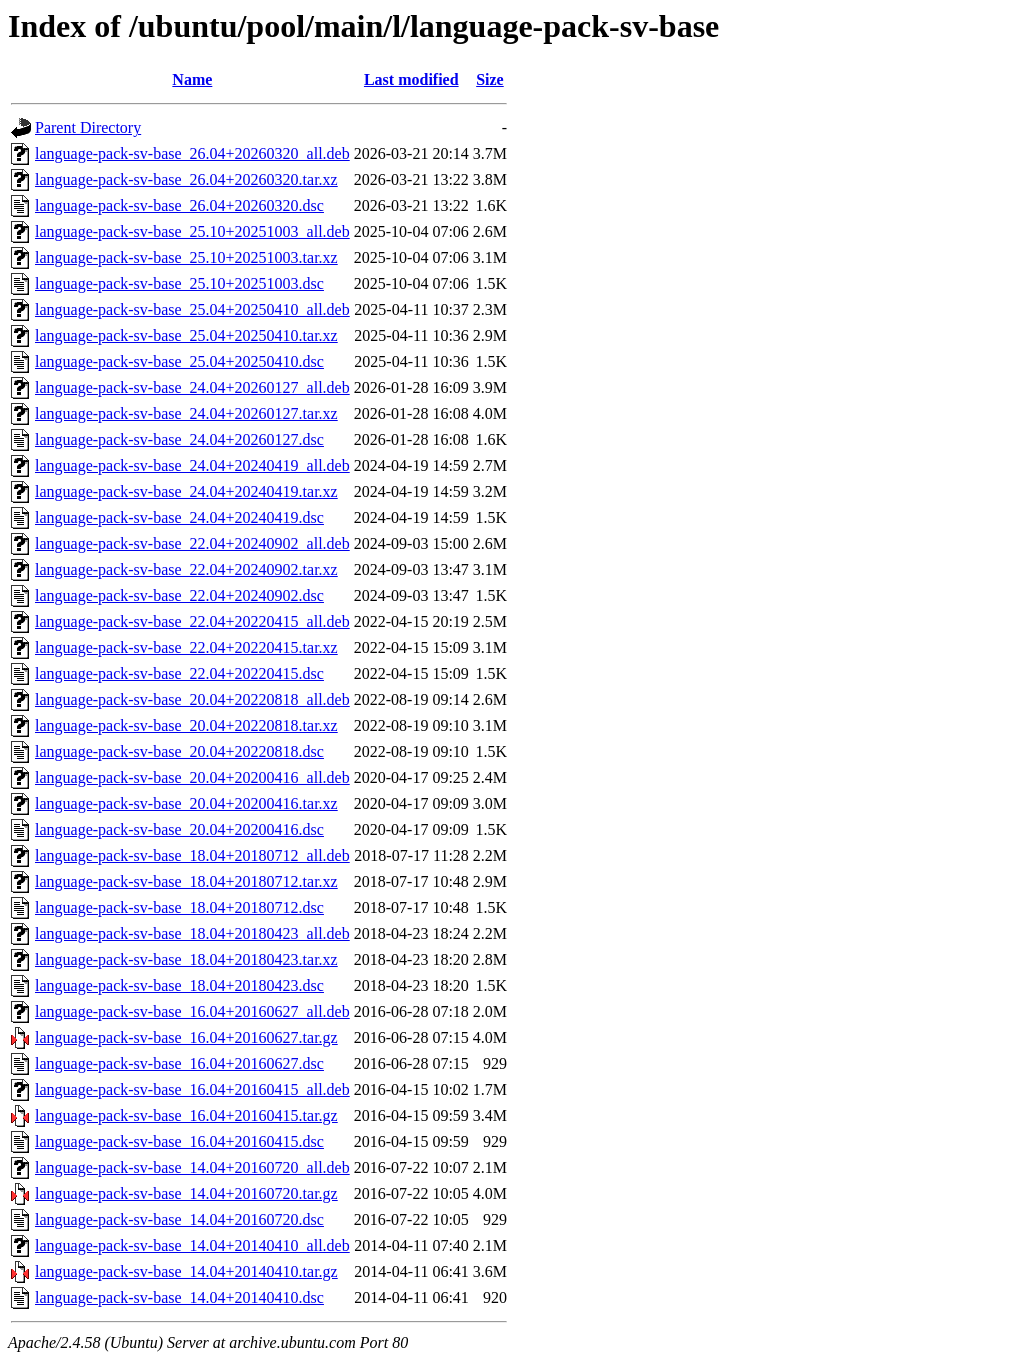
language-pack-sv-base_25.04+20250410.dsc (179, 361)
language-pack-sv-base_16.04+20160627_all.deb (192, 1011)
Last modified (411, 79)
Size (490, 79)
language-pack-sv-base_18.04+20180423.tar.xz (186, 959)
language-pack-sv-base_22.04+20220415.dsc (179, 673)
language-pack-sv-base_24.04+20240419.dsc (179, 517)
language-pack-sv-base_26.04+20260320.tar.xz (186, 179)
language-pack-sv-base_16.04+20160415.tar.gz (186, 1115)
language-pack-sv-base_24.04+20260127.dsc (179, 439)
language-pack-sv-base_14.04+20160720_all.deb (192, 1167)
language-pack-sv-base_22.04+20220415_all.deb (192, 621)
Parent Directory (88, 127)
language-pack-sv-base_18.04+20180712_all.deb (192, 855)
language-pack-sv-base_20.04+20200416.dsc (179, 829)
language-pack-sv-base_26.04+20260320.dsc (179, 205)
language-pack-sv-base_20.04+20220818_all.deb (192, 699)
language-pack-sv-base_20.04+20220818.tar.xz (186, 725)
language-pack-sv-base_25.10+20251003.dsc (179, 283)
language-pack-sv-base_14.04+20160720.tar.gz (186, 1193)
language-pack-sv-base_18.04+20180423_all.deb (192, 933)
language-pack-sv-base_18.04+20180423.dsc (179, 985)
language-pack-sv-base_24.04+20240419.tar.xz (186, 491)
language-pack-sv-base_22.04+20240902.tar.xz (186, 569)
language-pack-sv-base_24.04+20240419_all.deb (192, 465)
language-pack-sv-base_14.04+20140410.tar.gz (186, 1271)
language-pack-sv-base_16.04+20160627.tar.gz (186, 1037)
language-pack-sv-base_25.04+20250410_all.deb (192, 309)
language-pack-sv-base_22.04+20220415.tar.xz (186, 647)
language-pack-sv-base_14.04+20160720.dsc (179, 1219)
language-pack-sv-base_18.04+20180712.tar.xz (186, 881)
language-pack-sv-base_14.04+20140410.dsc (179, 1297)
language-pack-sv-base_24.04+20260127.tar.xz (186, 413)
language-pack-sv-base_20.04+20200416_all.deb (192, 777)
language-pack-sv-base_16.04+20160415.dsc (179, 1141)
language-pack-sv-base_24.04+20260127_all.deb (192, 387)
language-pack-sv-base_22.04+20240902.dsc (179, 595)
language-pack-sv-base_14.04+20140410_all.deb (192, 1245)
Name (192, 79)
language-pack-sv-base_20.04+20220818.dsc (179, 751)
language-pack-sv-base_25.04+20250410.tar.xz (186, 335)
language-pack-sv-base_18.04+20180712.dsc (179, 907)
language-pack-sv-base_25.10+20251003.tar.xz (186, 257)
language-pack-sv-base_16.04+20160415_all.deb (192, 1089)
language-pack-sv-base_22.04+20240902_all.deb (192, 543)
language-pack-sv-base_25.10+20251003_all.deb (192, 231)
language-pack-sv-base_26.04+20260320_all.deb (192, 153)
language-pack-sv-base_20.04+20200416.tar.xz (186, 803)
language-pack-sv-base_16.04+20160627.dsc (179, 1063)
